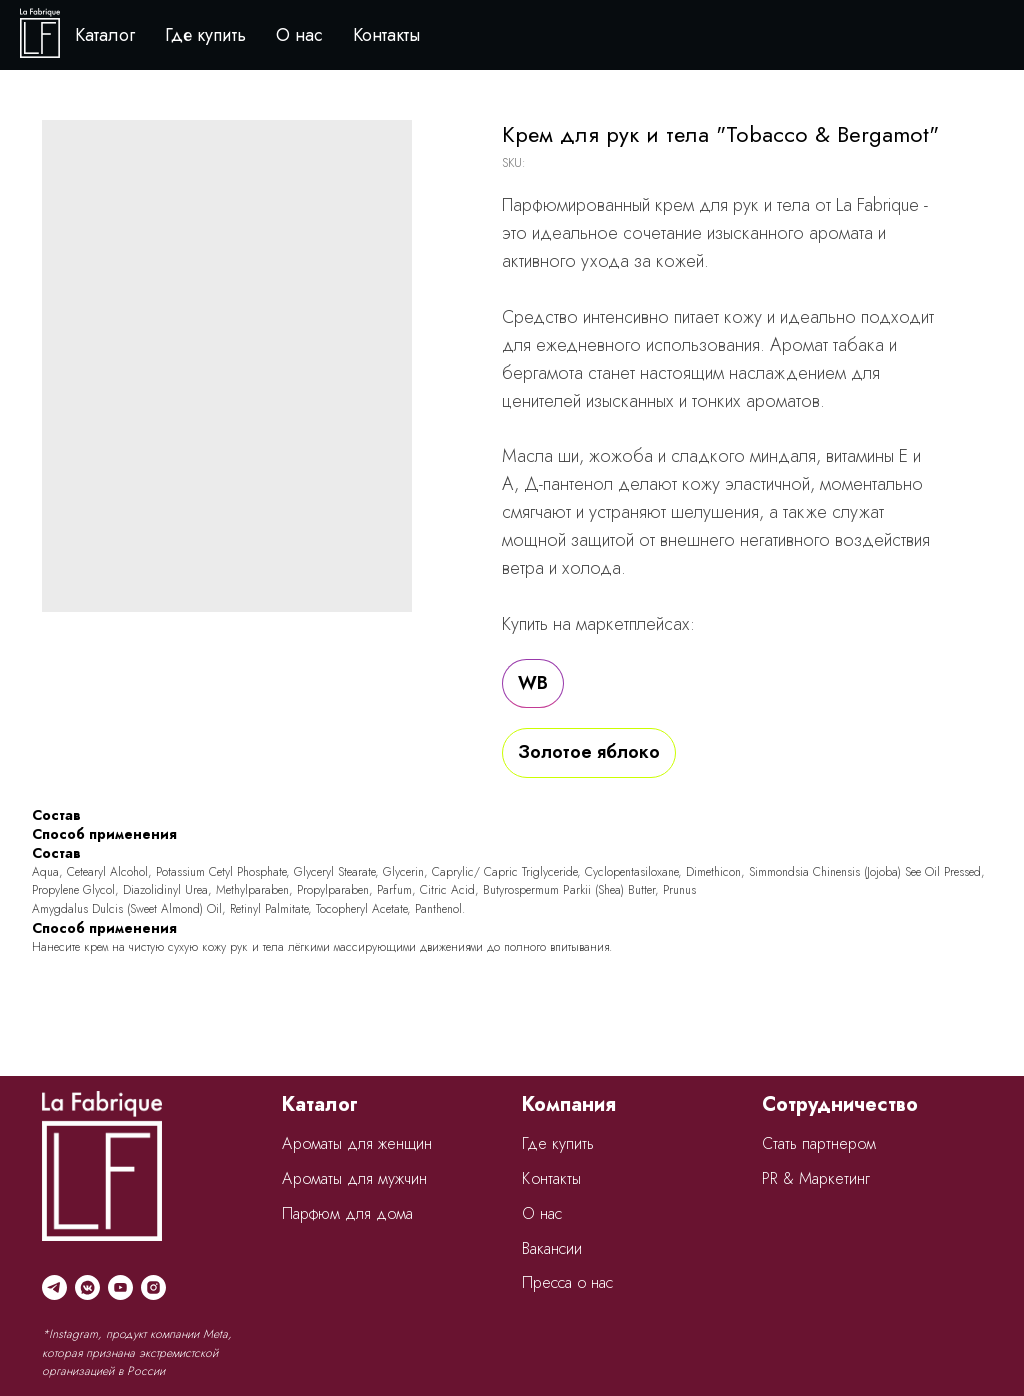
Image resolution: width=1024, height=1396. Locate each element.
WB (533, 683)
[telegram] (54, 1287)
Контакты (386, 35)
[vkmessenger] (87, 1287)
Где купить (205, 35)
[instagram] (153, 1287)
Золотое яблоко (589, 752)
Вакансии (552, 1248)
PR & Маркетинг (816, 1178)
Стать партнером (819, 1143)
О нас (299, 35)
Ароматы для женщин (357, 1143)
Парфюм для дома (347, 1213)
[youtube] (120, 1287)
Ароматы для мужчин (354, 1178)
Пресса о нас (567, 1282)
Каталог (105, 35)
